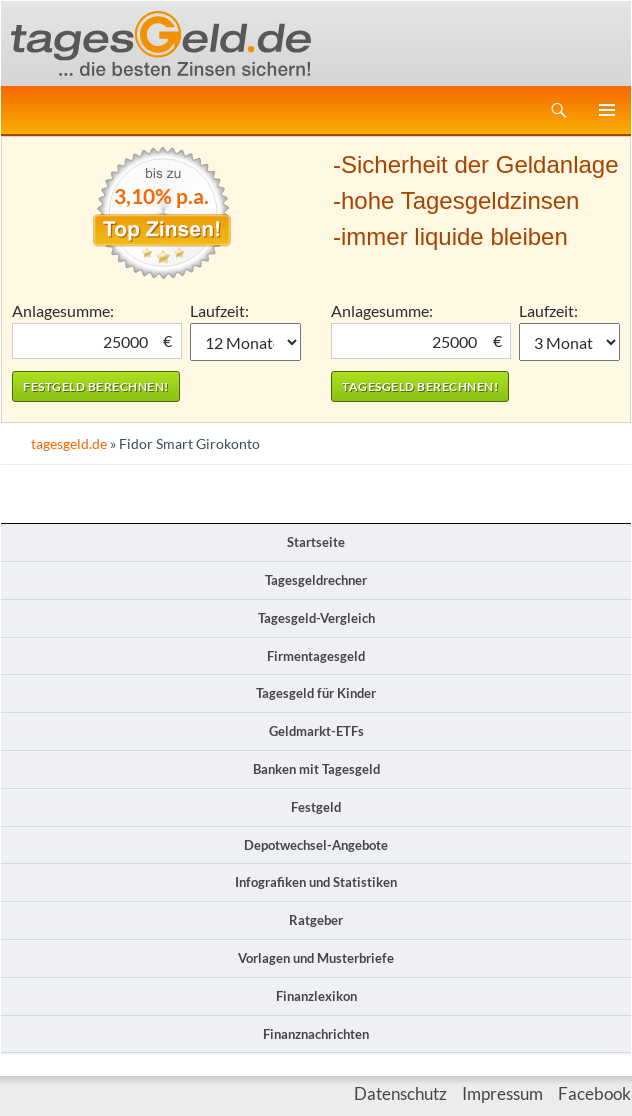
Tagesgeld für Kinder (316, 693)
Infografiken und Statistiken (316, 882)
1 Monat (246, 342)
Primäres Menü (607, 110)
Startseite (316, 542)
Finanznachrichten (316, 1034)
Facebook (594, 1093)
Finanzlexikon (316, 996)
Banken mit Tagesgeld (316, 769)
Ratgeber (316, 920)
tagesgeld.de (69, 443)
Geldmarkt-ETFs (316, 731)
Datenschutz (400, 1093)
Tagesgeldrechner (316, 580)
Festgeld (316, 807)
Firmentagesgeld (316, 656)
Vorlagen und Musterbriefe (316, 958)
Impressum (502, 1093)
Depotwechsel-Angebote (316, 845)
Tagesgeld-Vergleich (316, 618)
